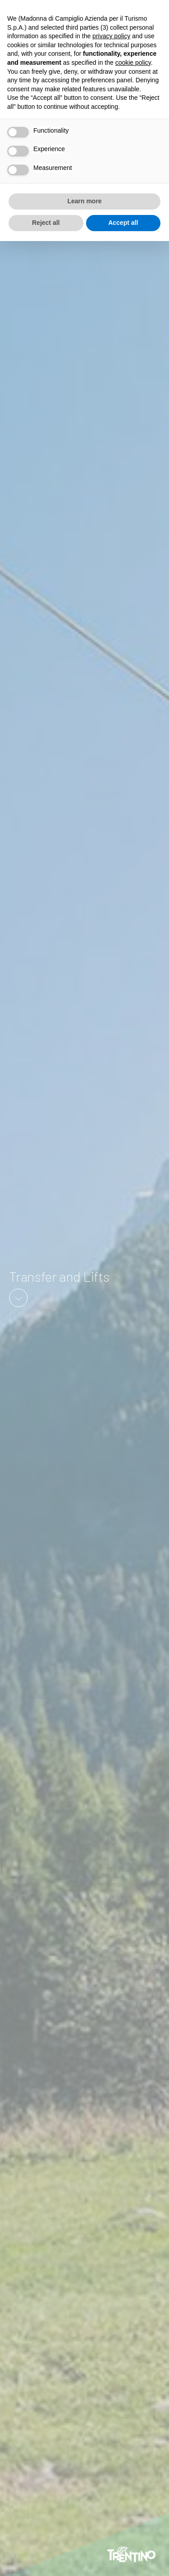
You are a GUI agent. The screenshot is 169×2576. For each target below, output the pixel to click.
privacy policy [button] (111, 36)
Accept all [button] (123, 222)
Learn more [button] (84, 201)
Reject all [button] (45, 222)
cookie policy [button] (133, 62)
